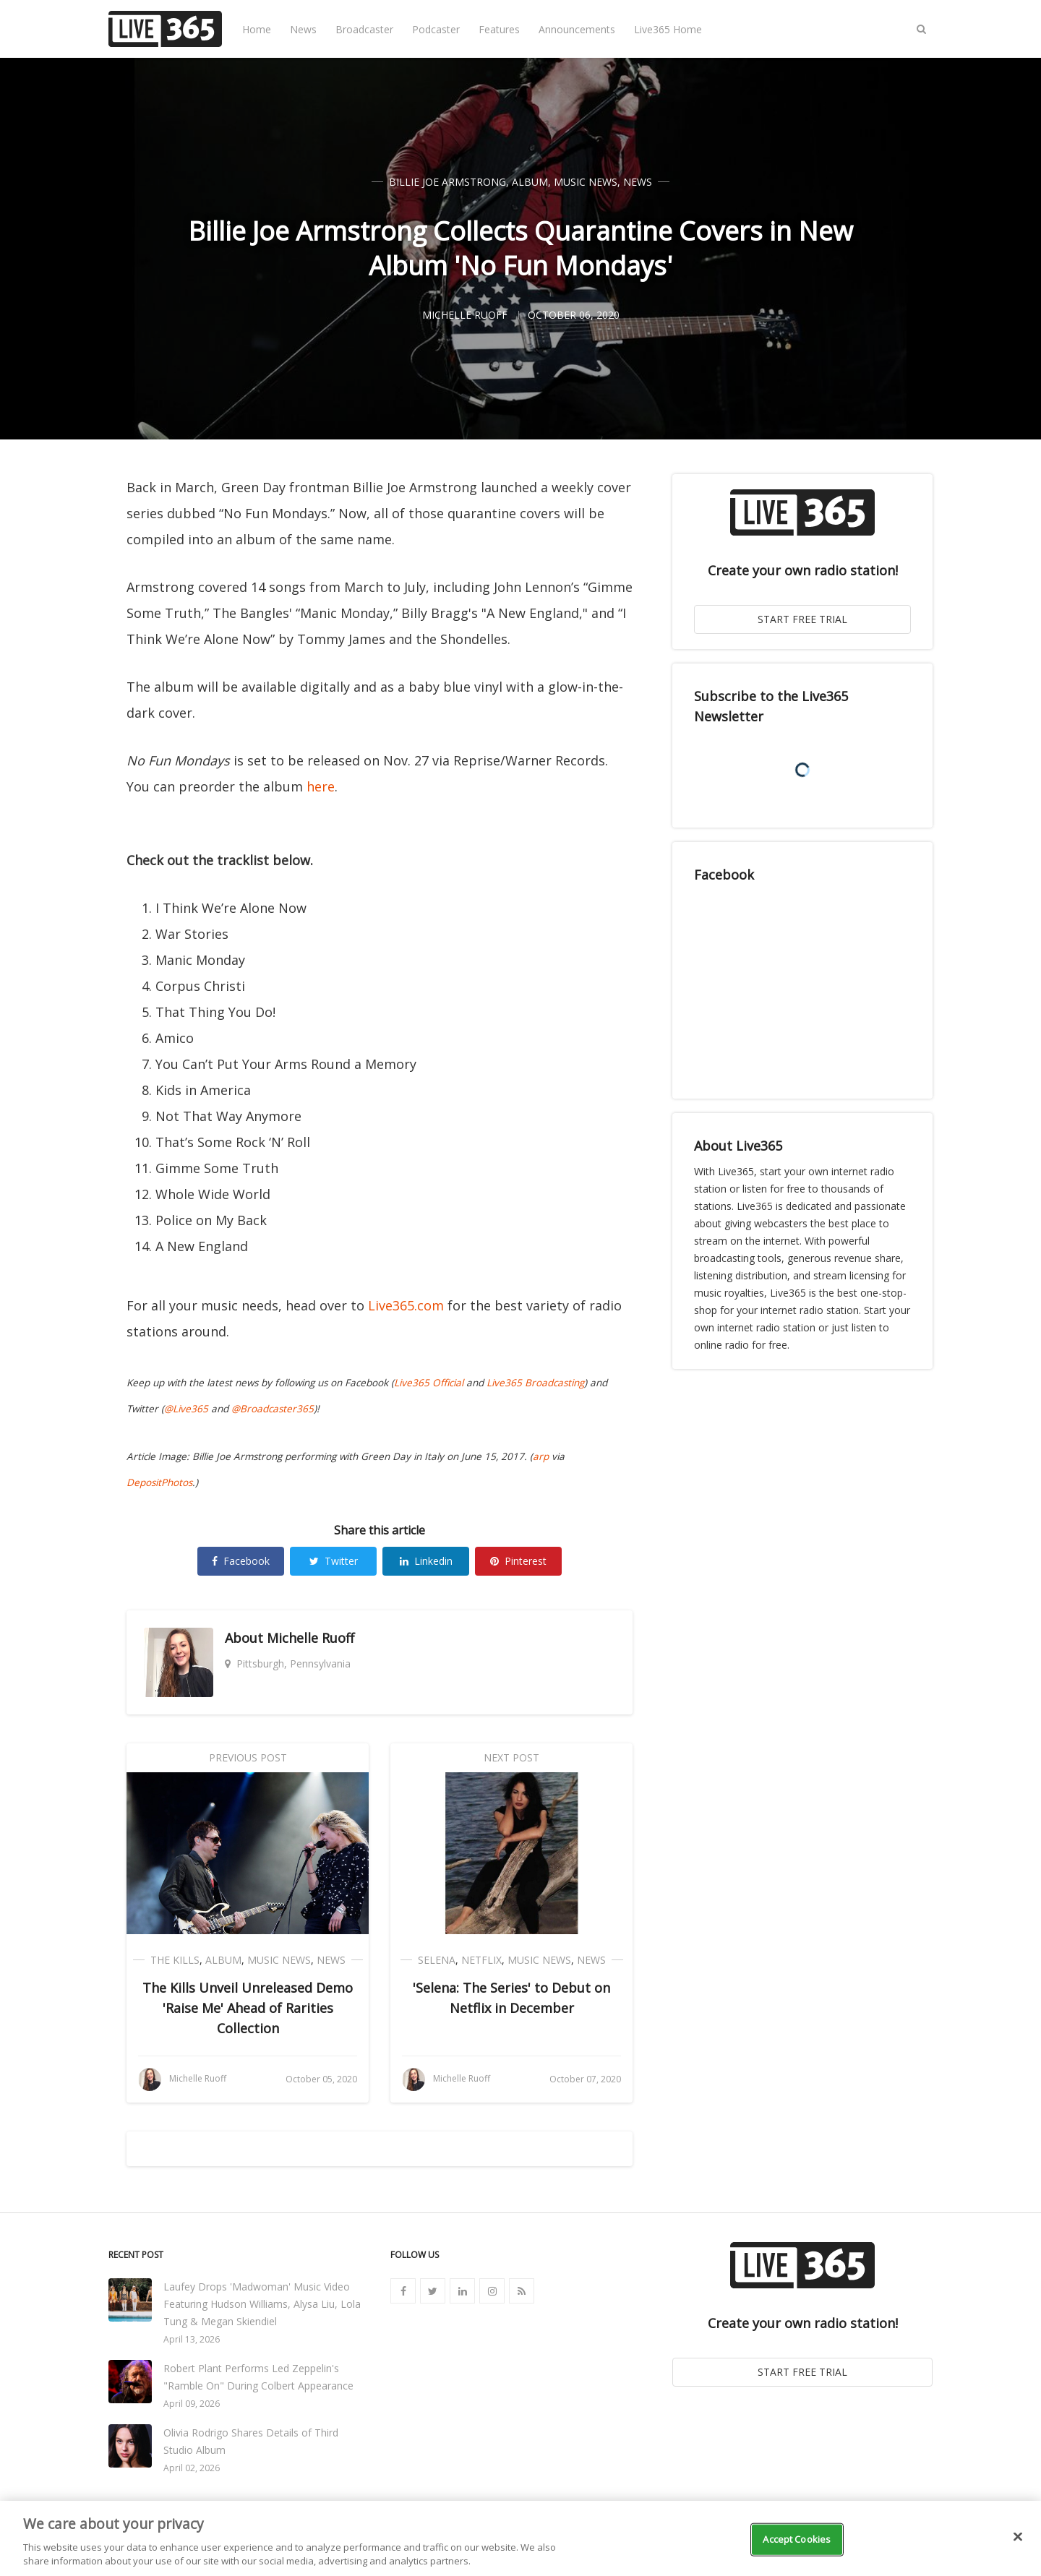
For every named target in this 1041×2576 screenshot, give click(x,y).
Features (499, 29)
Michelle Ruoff (310, 1638)
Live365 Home (668, 29)
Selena (436, 1960)
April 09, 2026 (191, 2403)
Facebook (241, 1561)
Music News (585, 182)
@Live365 (186, 1408)
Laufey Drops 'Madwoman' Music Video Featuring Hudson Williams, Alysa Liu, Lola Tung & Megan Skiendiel (262, 2304)
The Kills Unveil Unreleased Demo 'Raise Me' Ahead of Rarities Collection (247, 2008)
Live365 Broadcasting (535, 1382)
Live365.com (406, 1305)
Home (256, 29)
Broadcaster (364, 29)
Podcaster (436, 29)
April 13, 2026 (191, 2339)
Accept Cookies (797, 2539)
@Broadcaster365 (272, 1408)
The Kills (175, 1960)
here (321, 786)
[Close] (1018, 2537)
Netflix (481, 1960)
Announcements (577, 29)
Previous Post (248, 1757)
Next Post (511, 1757)
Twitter (333, 1561)
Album (530, 182)
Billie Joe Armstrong (447, 182)
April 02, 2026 (191, 2468)
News (303, 29)
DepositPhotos (159, 1482)
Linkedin (426, 1561)
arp (541, 1456)
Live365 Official (428, 1382)
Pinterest (518, 1561)
